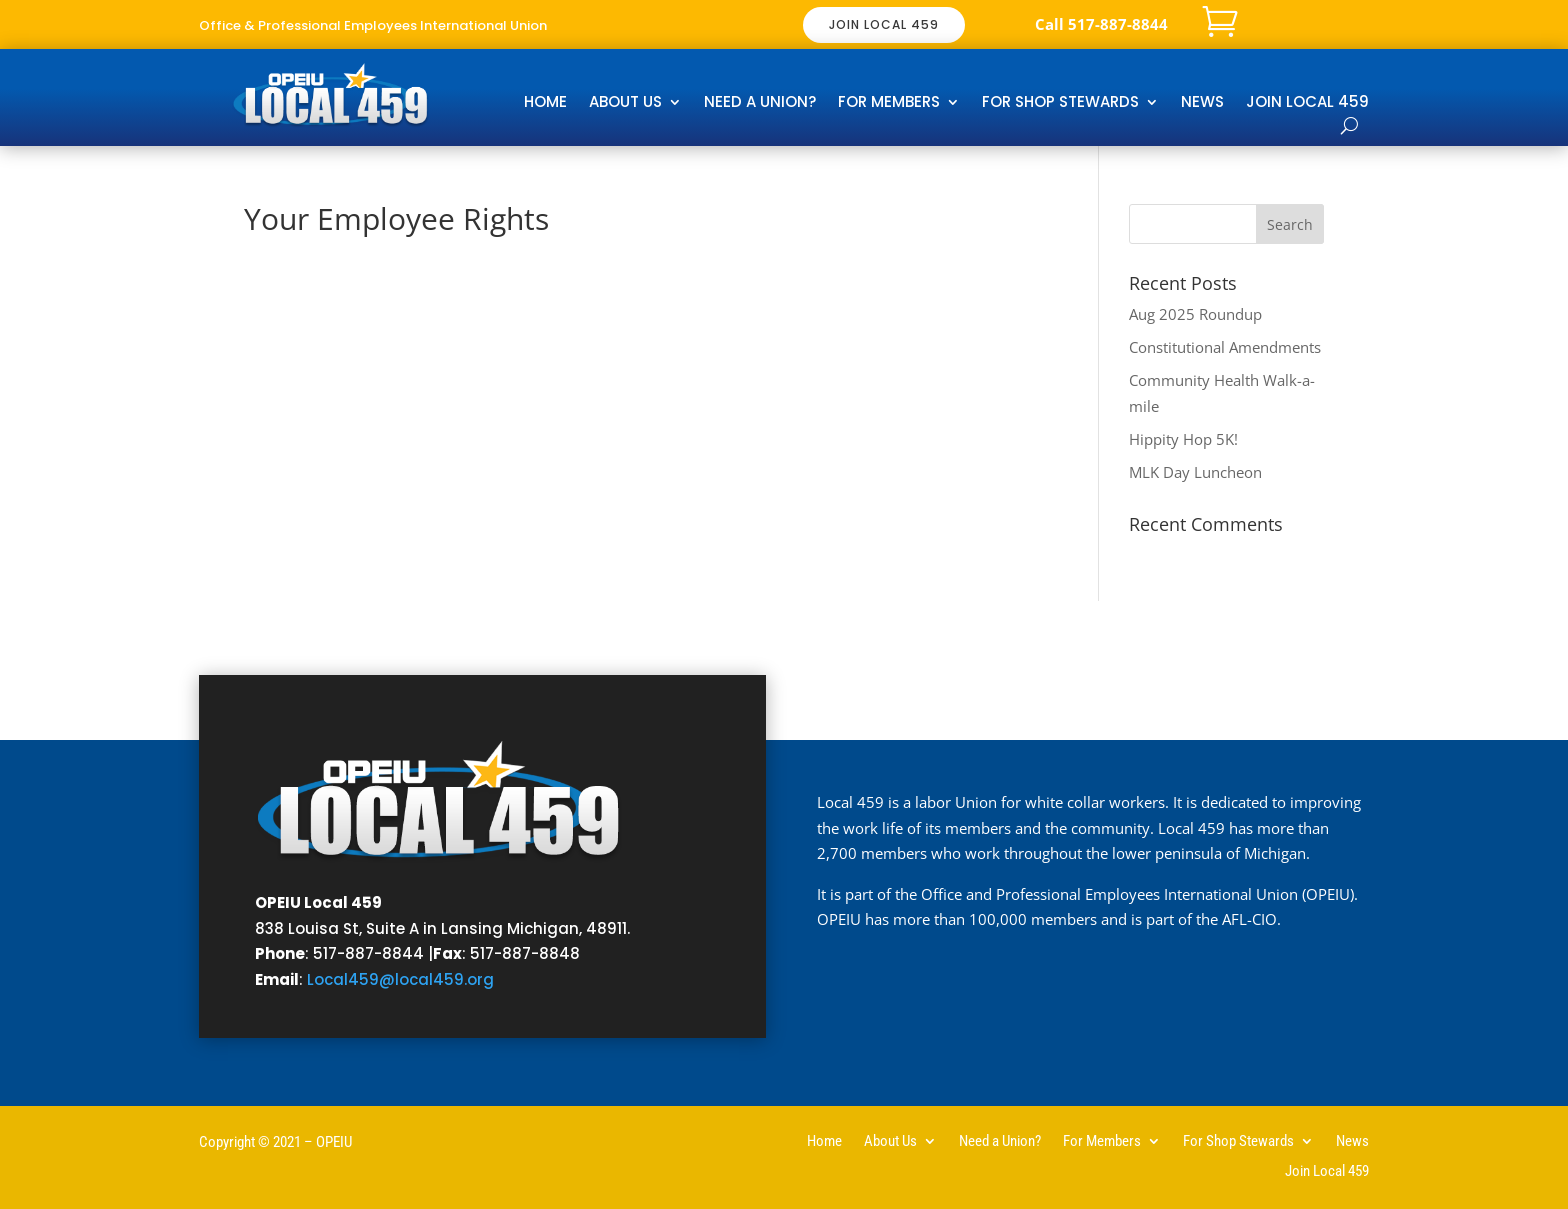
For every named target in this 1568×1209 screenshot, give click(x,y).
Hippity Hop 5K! (1183, 439)
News (1202, 103)
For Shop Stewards (1060, 103)
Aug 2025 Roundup (1195, 314)
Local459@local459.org (400, 979)
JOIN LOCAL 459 (884, 24)
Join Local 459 (1307, 103)
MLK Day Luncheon (1195, 472)
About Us (625, 103)
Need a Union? (760, 103)
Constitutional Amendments (1225, 347)
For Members (889, 103)
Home (545, 103)
